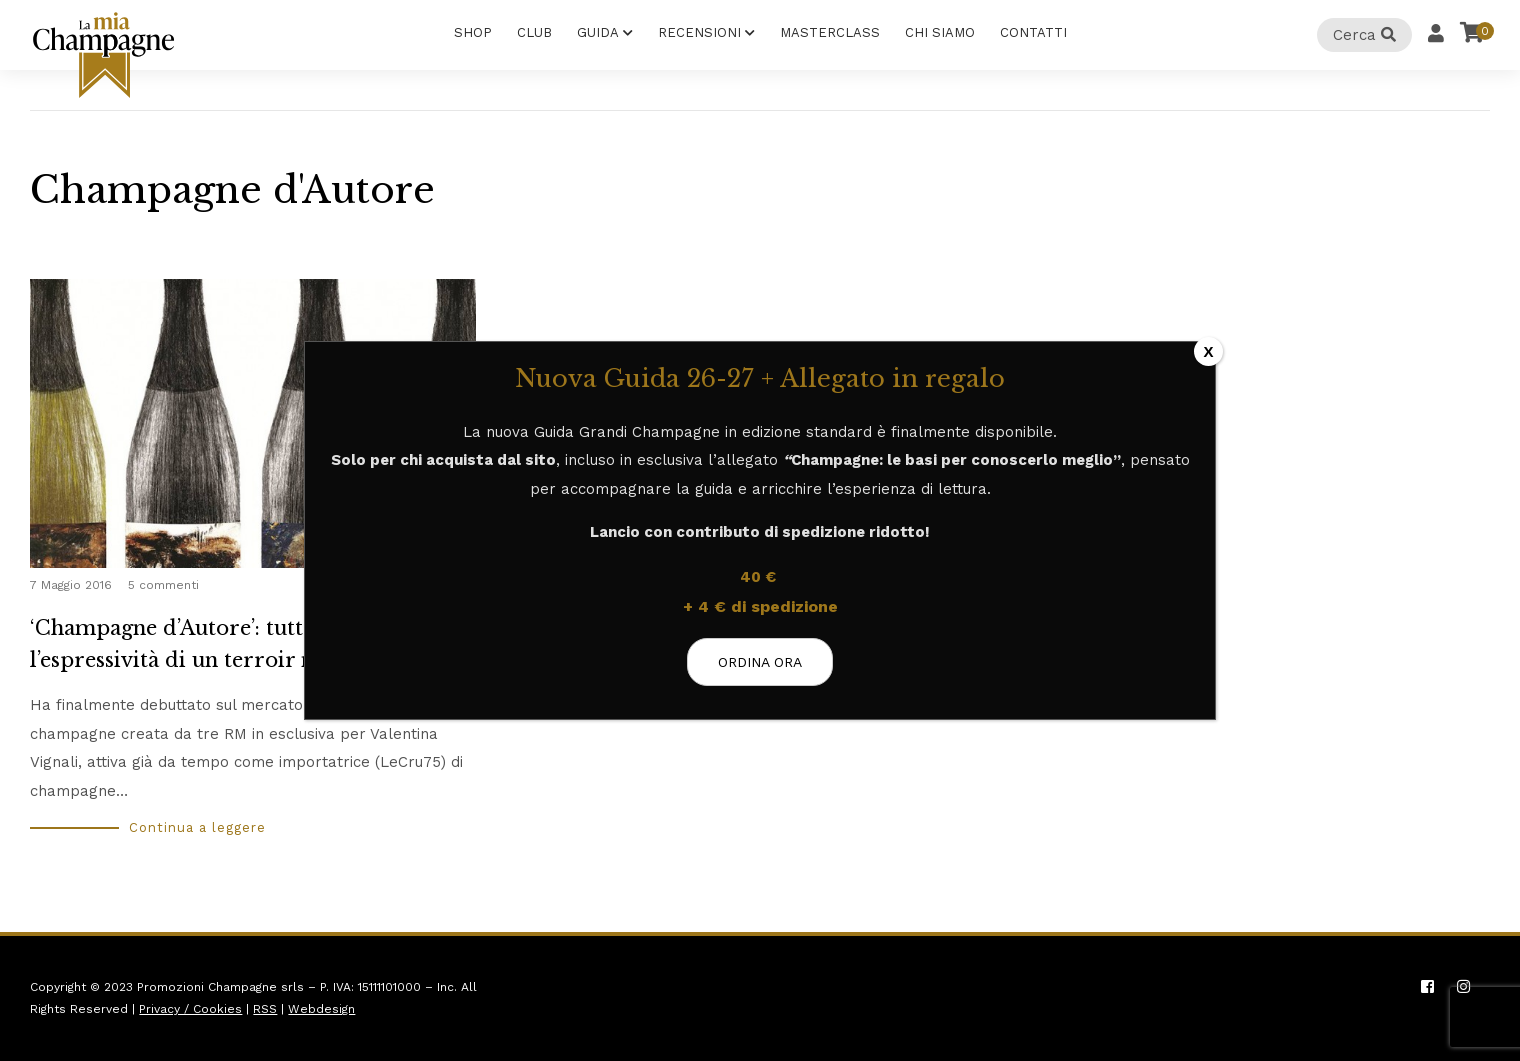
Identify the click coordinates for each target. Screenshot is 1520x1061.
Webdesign (321, 1009)
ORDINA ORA (760, 662)
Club (534, 32)
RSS (265, 1009)
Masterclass (830, 32)
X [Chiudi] (1208, 351)
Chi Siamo (940, 32)
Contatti (1033, 32)
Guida (598, 32)
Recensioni (699, 32)
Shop (473, 32)
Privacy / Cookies (190, 1009)
